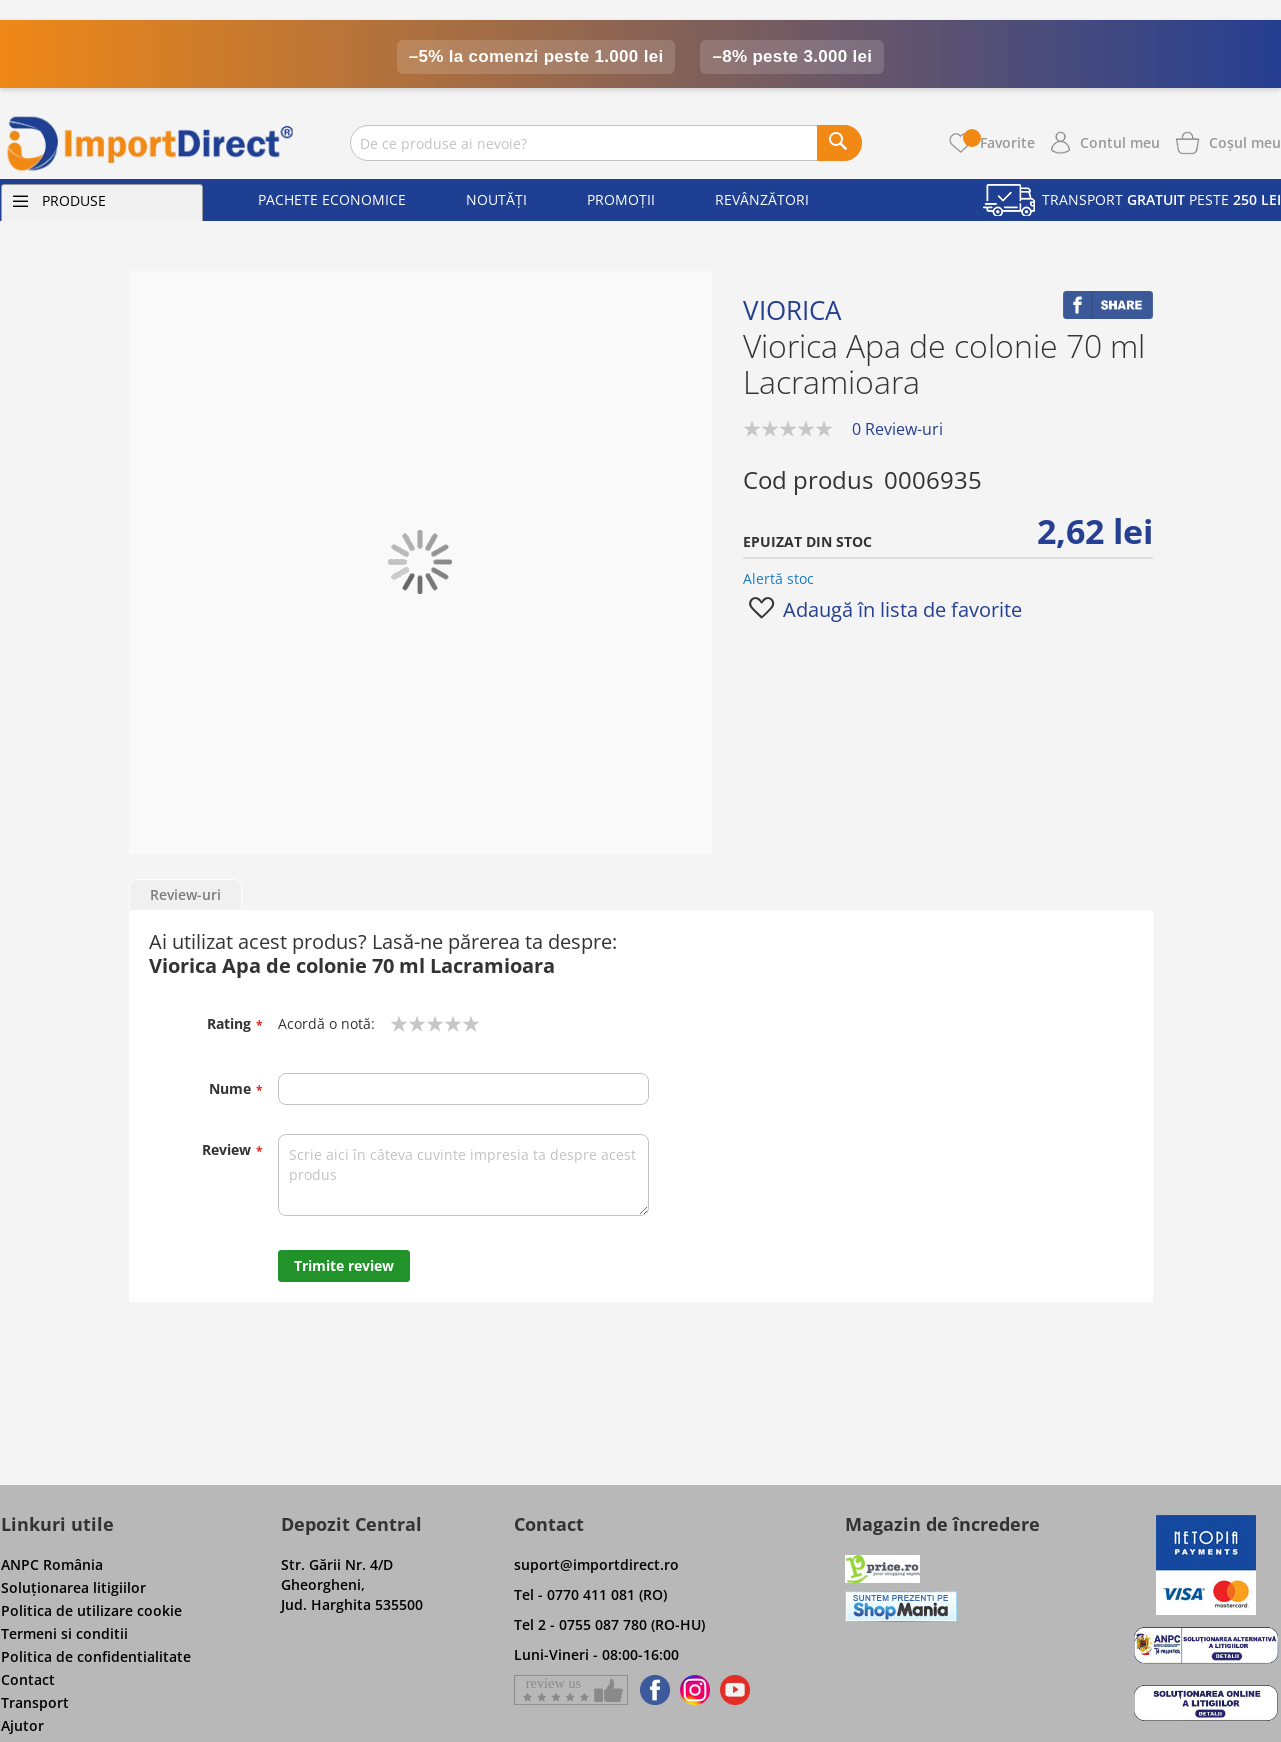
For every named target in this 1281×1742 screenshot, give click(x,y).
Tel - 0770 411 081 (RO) (590, 1594)
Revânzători (762, 199)
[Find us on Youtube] (735, 1690)
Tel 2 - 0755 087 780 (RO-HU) (609, 1624)
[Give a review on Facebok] (571, 1690)
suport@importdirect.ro (596, 1564)
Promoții (621, 199)
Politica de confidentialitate (96, 1656)
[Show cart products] (1245, 141)
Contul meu (1120, 142)
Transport (35, 1702)
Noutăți (496, 199)
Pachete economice (332, 199)
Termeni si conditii (64, 1633)
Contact (28, 1679)
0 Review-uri (897, 429)
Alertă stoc (778, 578)
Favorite (999, 142)
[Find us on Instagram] (695, 1690)
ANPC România (52, 1564)
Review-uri (185, 894)
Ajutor (22, 1725)
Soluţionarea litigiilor (73, 1587)
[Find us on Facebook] (651, 1690)
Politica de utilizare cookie (91, 1610)
